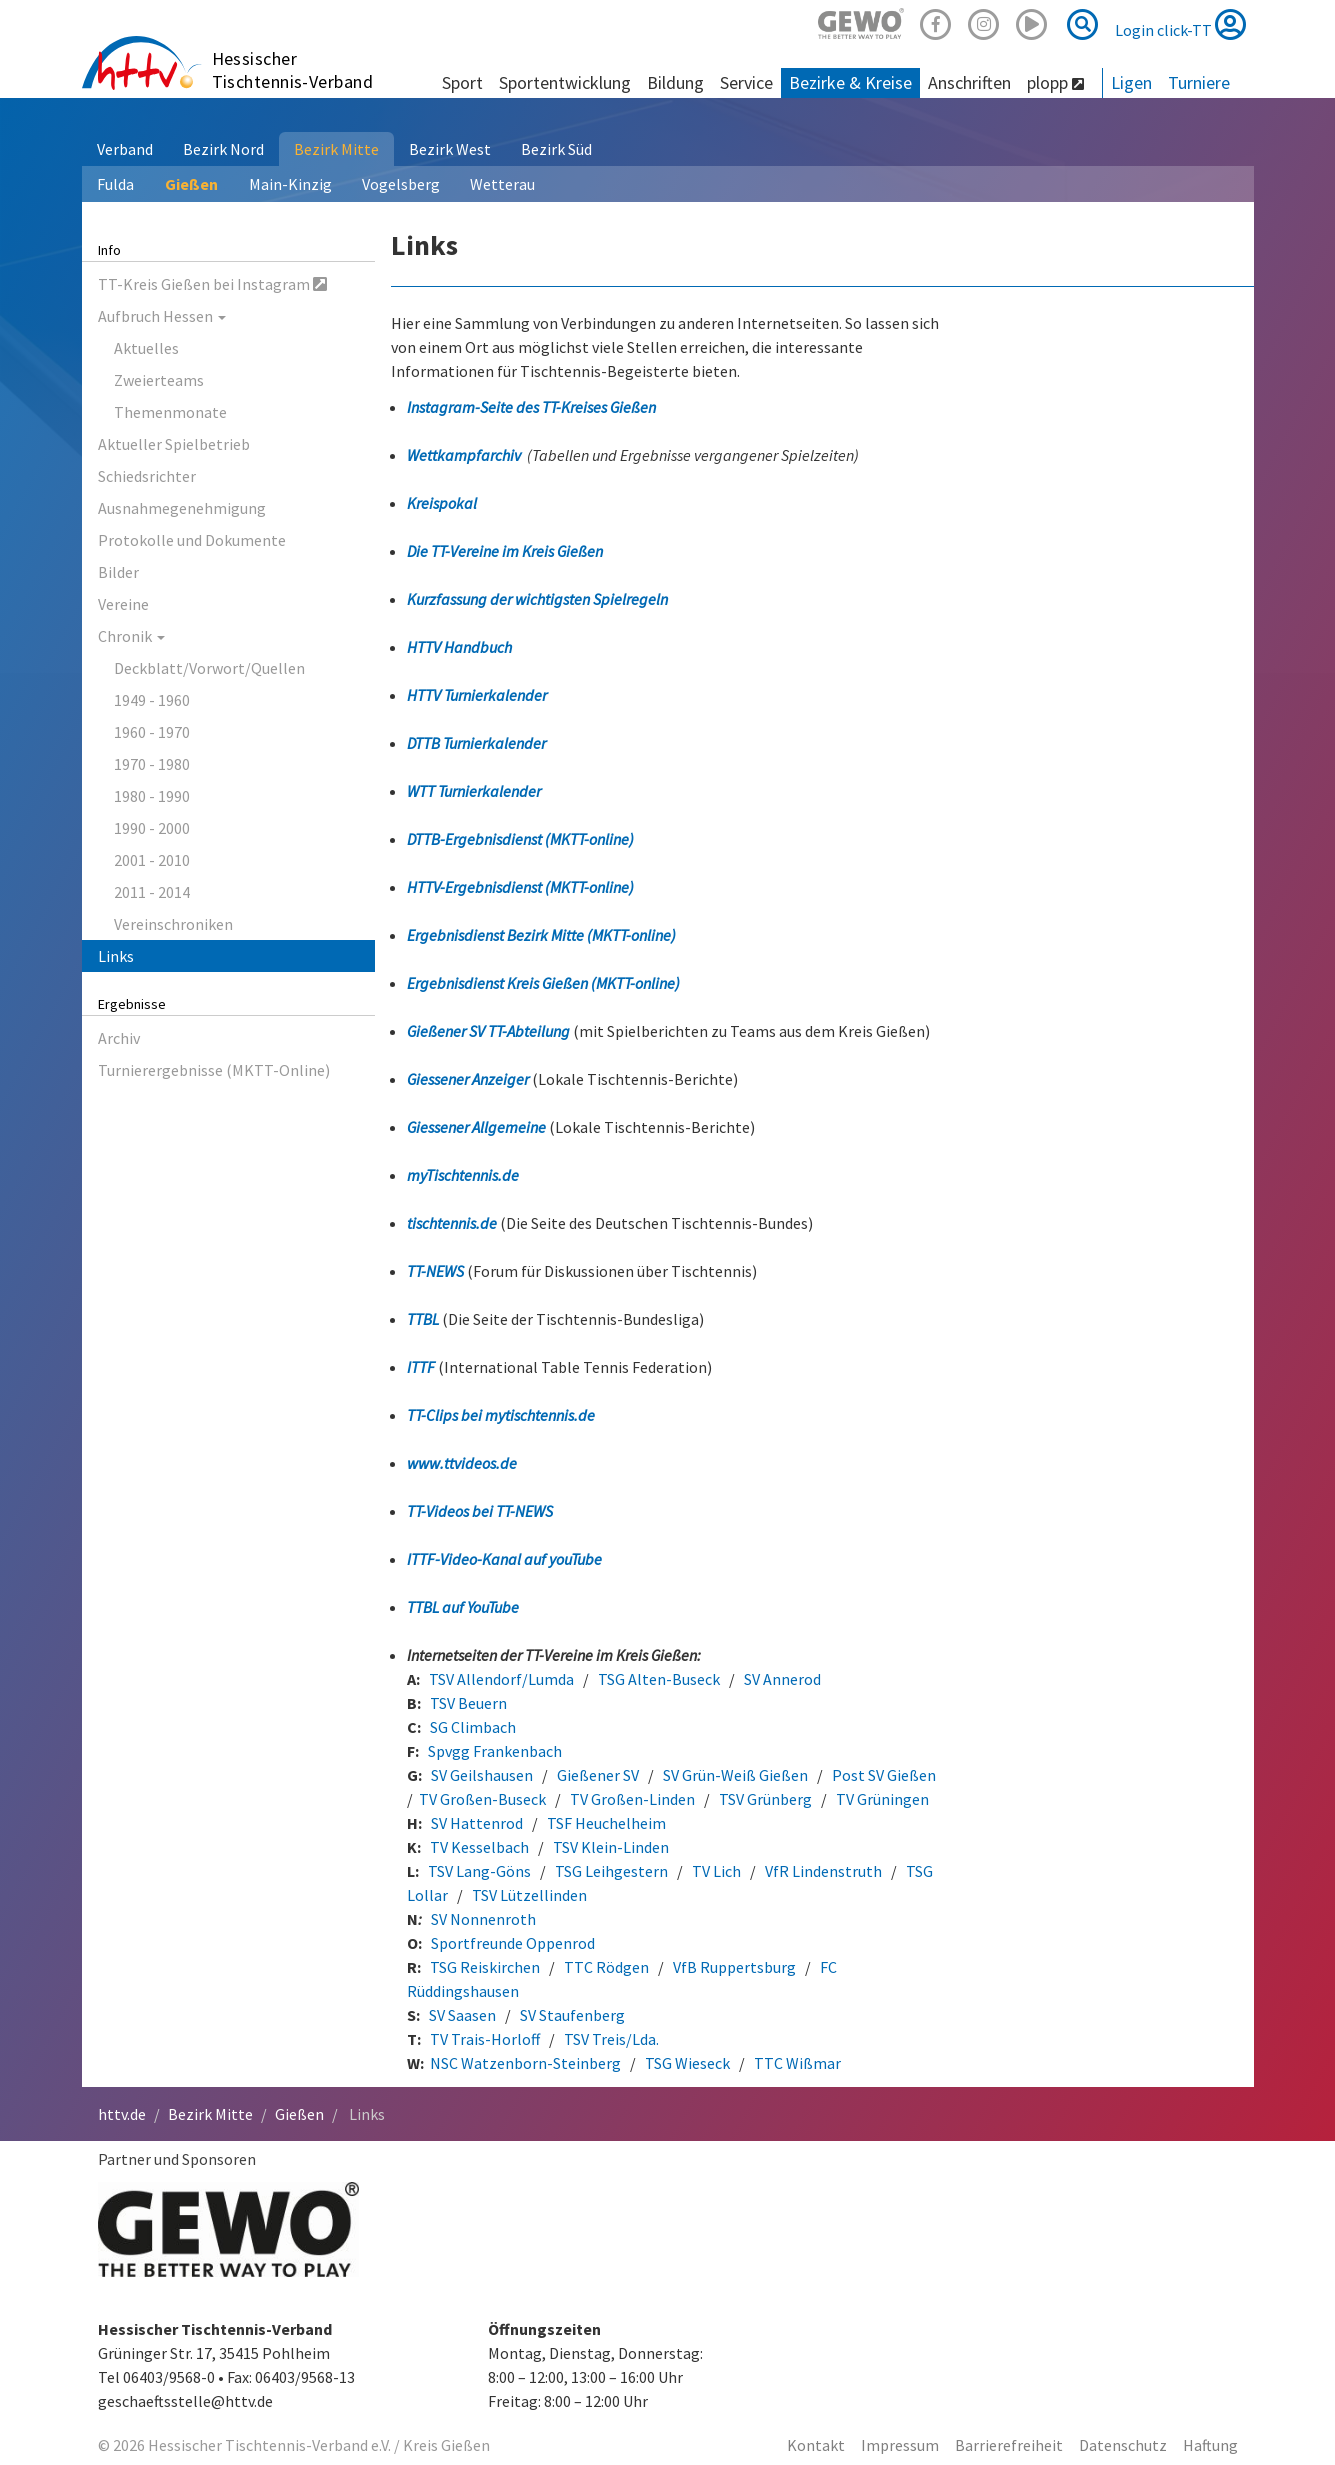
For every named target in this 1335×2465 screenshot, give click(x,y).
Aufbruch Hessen (162, 316)
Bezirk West (450, 149)
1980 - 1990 (152, 796)
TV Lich (716, 1871)
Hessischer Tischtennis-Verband (293, 70)
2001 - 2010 (152, 860)
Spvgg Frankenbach (495, 1751)
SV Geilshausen (486, 1775)
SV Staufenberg (572, 2015)
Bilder (118, 572)
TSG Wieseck (687, 2063)
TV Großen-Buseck (482, 1799)
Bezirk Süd (556, 149)
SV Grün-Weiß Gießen (735, 1775)
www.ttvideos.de (462, 1463)
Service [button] (746, 82)
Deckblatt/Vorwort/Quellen (209, 668)
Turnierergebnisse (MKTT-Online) (214, 1070)
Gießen (191, 184)
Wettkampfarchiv (464, 455)
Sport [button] (462, 82)
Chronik (131, 636)
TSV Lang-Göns (479, 1871)
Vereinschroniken (173, 924)
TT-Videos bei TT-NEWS (480, 1511)
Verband (125, 149)
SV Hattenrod (477, 1823)
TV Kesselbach (479, 1847)
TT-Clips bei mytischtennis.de (501, 1415)
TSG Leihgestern (611, 1871)
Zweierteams (159, 380)
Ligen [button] (1131, 82)
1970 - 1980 (152, 764)
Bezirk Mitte (336, 149)
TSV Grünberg (765, 1799)
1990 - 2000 (152, 828)
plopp (1055, 82)
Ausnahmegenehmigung (182, 508)
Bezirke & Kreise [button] (850, 82)
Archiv (119, 1038)
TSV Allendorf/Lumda (501, 1679)
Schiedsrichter (147, 476)
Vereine (123, 604)
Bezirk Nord (223, 149)
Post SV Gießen (884, 1775)
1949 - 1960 (152, 700)
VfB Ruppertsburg (734, 1967)
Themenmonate (170, 412)
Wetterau (502, 184)
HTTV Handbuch (459, 647)
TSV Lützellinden (529, 1895)
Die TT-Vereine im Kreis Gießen (505, 551)
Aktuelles (146, 348)
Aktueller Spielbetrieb (174, 444)
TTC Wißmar (797, 2063)
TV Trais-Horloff (488, 2039)
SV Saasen (462, 2015)
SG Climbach (473, 1727)
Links (116, 956)
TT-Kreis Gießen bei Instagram (212, 284)
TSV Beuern (468, 1703)
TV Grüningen (882, 1799)
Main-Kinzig (290, 184)
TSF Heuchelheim (606, 1823)
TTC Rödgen (606, 1967)
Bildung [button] (675, 82)
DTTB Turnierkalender (476, 743)
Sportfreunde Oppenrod (513, 1943)
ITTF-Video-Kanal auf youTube (504, 1559)
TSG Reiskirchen (485, 1967)
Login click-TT (1180, 24)
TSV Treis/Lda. (611, 2039)
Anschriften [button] (969, 82)
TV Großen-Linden (632, 1799)
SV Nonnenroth (483, 1919)
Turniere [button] (1199, 82)
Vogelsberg (401, 184)
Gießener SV (598, 1775)
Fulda (115, 184)
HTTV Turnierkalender (477, 695)
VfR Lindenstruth (823, 1871)
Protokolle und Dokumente (192, 540)
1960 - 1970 (152, 732)
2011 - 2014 (152, 892)
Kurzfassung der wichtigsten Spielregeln (537, 599)
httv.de (122, 2114)
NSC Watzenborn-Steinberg (525, 2063)
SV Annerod (782, 1679)
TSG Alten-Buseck (659, 1679)
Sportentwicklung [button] (565, 82)
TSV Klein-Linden (611, 1847)
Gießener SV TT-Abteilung (490, 1031)
